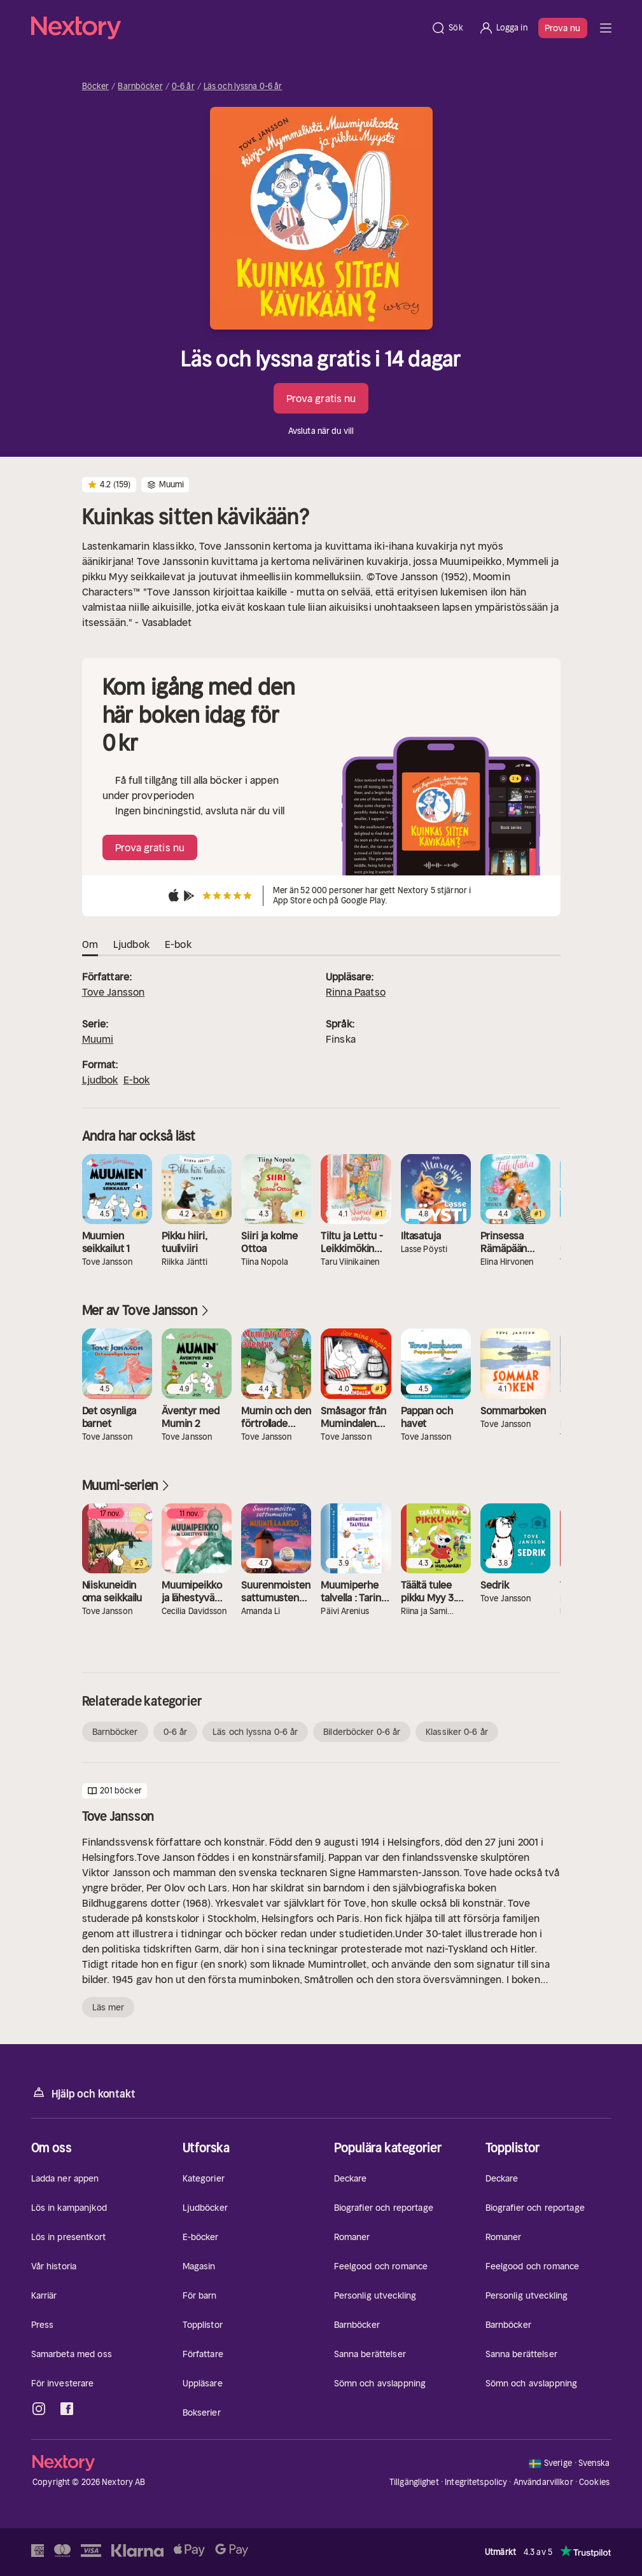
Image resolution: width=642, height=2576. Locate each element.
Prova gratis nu (321, 398)
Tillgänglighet (414, 2482)
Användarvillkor (543, 2482)
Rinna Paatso (356, 991)
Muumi (98, 1039)
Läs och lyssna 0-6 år (243, 86)
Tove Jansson (113, 991)
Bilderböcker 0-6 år (361, 1731)
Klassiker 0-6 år (457, 1731)
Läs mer (108, 2007)
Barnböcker (140, 86)
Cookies (594, 2482)
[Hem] (227, 28)
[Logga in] (503, 28)
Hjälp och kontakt (83, 2093)
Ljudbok (100, 1079)
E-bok (136, 1079)
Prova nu (563, 28)
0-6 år (183, 86)
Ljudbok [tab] (131, 945)
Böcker (95, 86)
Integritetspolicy (476, 2482)
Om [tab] (90, 945)
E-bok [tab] (178, 945)
